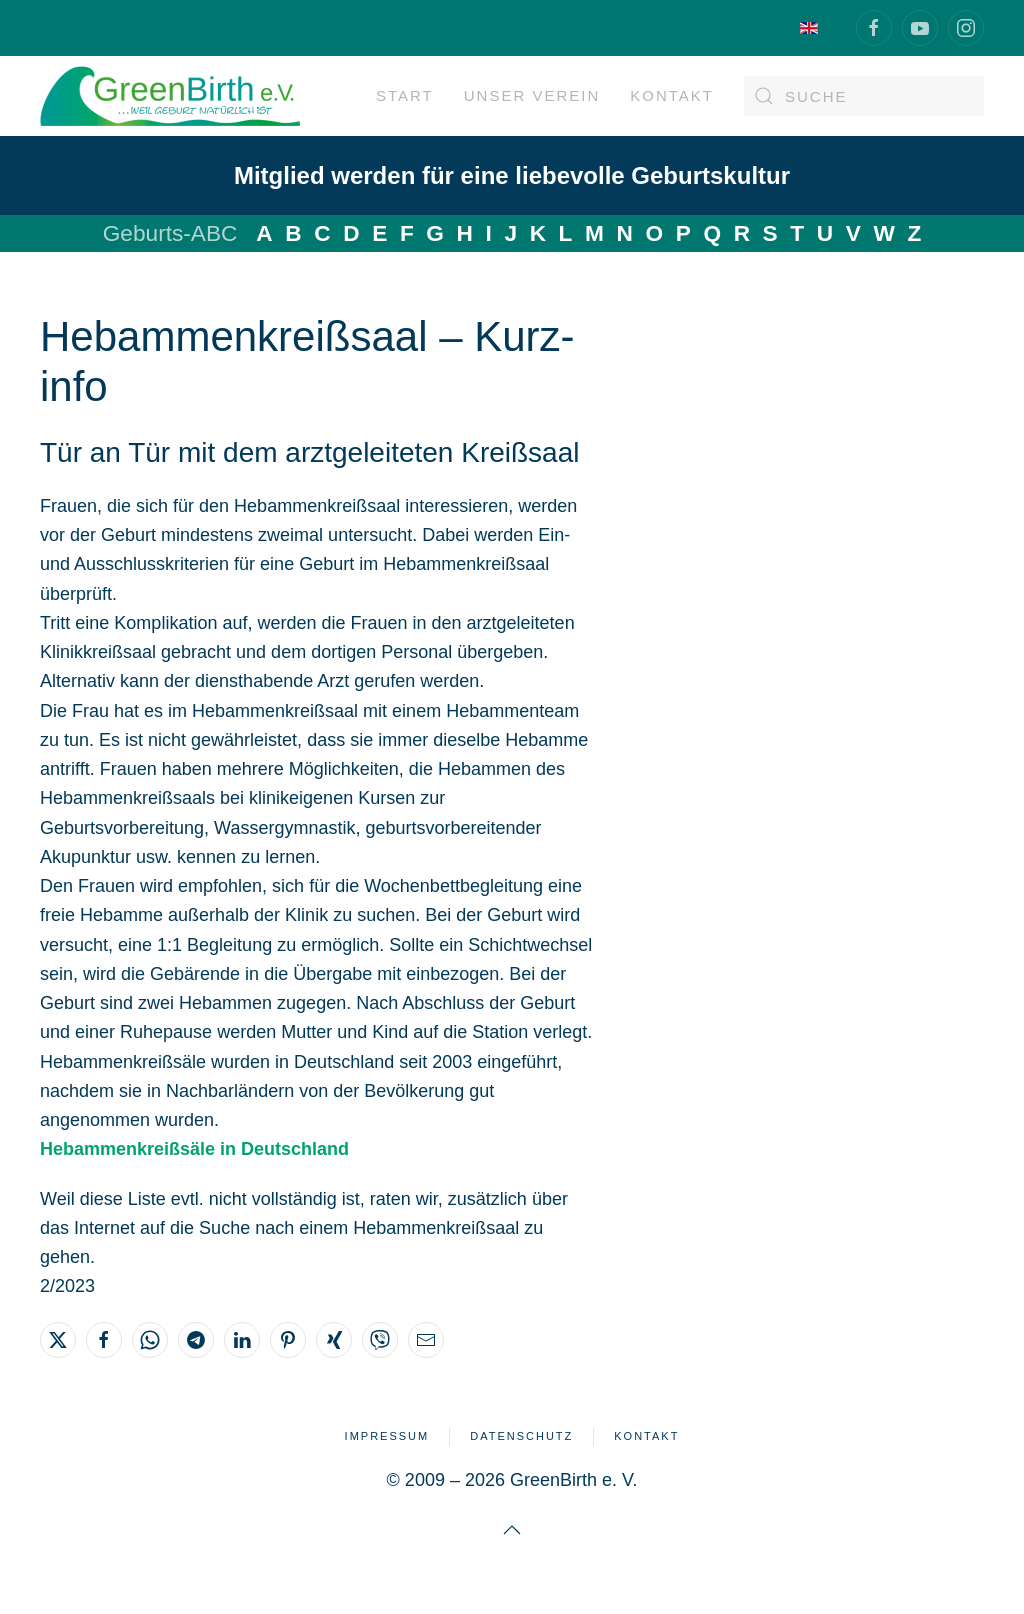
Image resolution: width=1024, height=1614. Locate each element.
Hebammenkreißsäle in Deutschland (194, 1149)
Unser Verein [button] (532, 95)
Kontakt (646, 1436)
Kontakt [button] (672, 95)
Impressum (387, 1436)
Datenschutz (521, 1436)
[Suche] (864, 96)
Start (405, 95)
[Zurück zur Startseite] (170, 96)
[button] (512, 1530)
